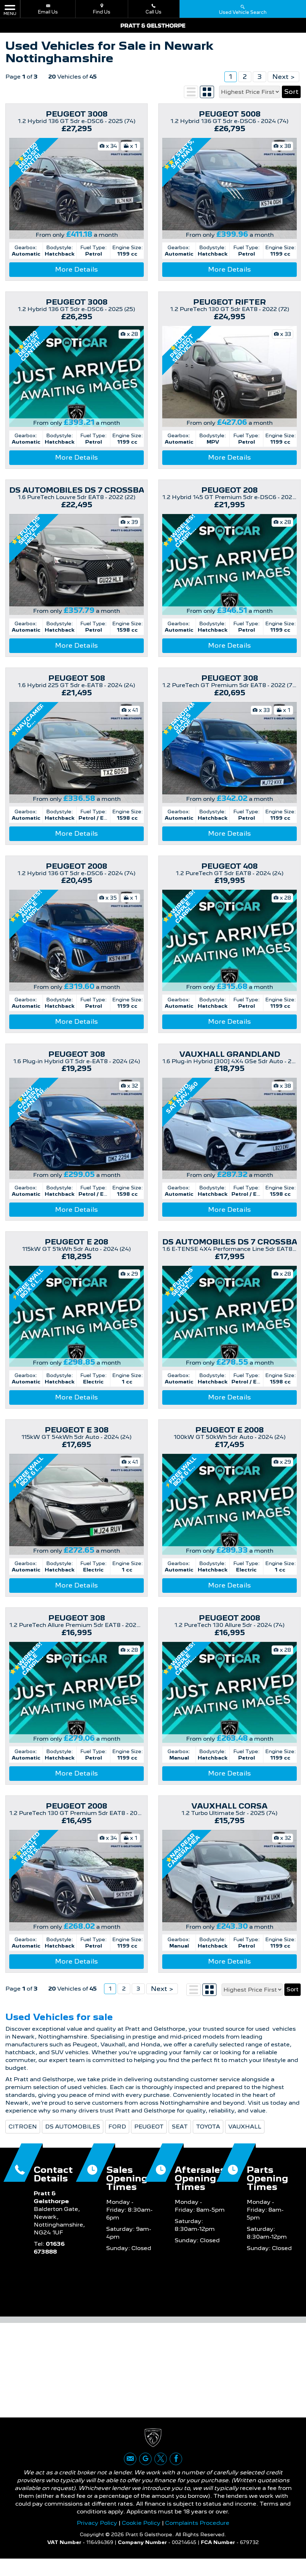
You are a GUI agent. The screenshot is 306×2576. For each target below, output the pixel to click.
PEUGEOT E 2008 (229, 1430)
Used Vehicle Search (243, 9)
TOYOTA (208, 2138)
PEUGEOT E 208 (76, 1242)
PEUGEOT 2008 (76, 866)
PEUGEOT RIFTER (229, 302)
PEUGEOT (149, 2138)
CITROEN (23, 2138)
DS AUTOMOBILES (72, 2138)
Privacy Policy (97, 2540)
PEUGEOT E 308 (77, 1430)
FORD (117, 2138)
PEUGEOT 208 (229, 490)
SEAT (180, 2138)
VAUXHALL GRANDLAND (229, 1054)
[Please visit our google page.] (145, 2476)
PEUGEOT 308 (229, 678)
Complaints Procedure (197, 2540)
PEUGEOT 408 (229, 866)
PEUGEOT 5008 (230, 114)
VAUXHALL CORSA (229, 1806)
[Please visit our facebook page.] (176, 2476)
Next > (283, 76)
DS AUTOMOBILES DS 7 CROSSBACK (82, 490)
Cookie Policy (141, 2540)
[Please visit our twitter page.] (160, 2476)
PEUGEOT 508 (76, 678)
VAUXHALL (244, 2138)
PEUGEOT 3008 (77, 114)
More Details (76, 269)
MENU (10, 10)
